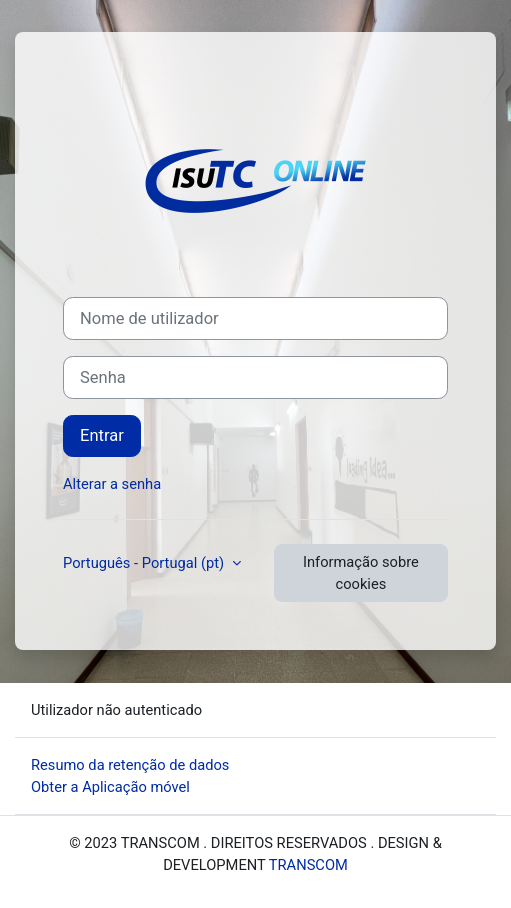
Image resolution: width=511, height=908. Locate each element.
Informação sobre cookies (361, 573)
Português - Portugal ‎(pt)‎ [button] (145, 563)
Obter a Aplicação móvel (110, 787)
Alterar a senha (112, 484)
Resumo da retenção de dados (130, 765)
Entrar (102, 435)
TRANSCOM (308, 865)
